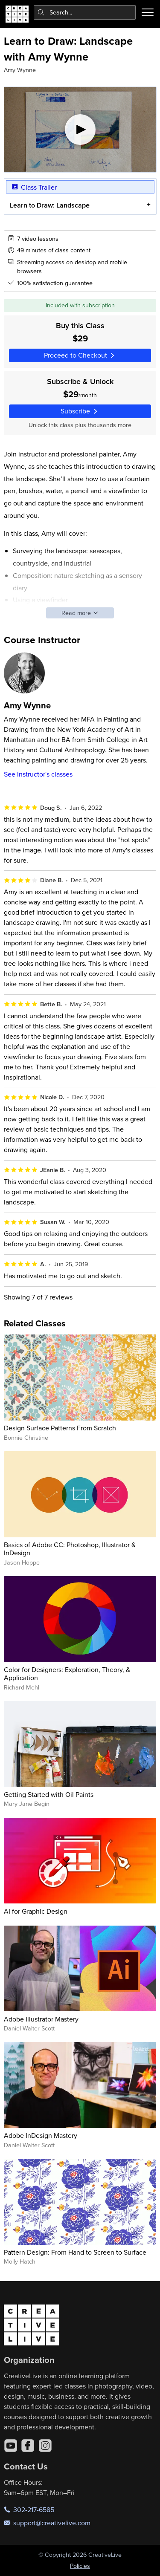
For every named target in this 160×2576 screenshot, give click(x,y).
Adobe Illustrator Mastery (41, 2019)
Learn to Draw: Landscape (49, 205)
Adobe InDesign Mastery (40, 2135)
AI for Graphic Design (35, 1911)
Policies (80, 2566)
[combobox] (85, 12)
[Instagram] (45, 2445)
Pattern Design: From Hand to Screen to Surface (75, 2252)
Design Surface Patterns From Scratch (60, 1427)
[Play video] (80, 129)
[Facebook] (28, 2445)
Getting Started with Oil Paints (48, 1794)
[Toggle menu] (147, 12)
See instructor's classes (38, 774)
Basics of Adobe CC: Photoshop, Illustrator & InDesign (70, 1548)
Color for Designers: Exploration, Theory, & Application (67, 1673)
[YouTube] (10, 2445)
